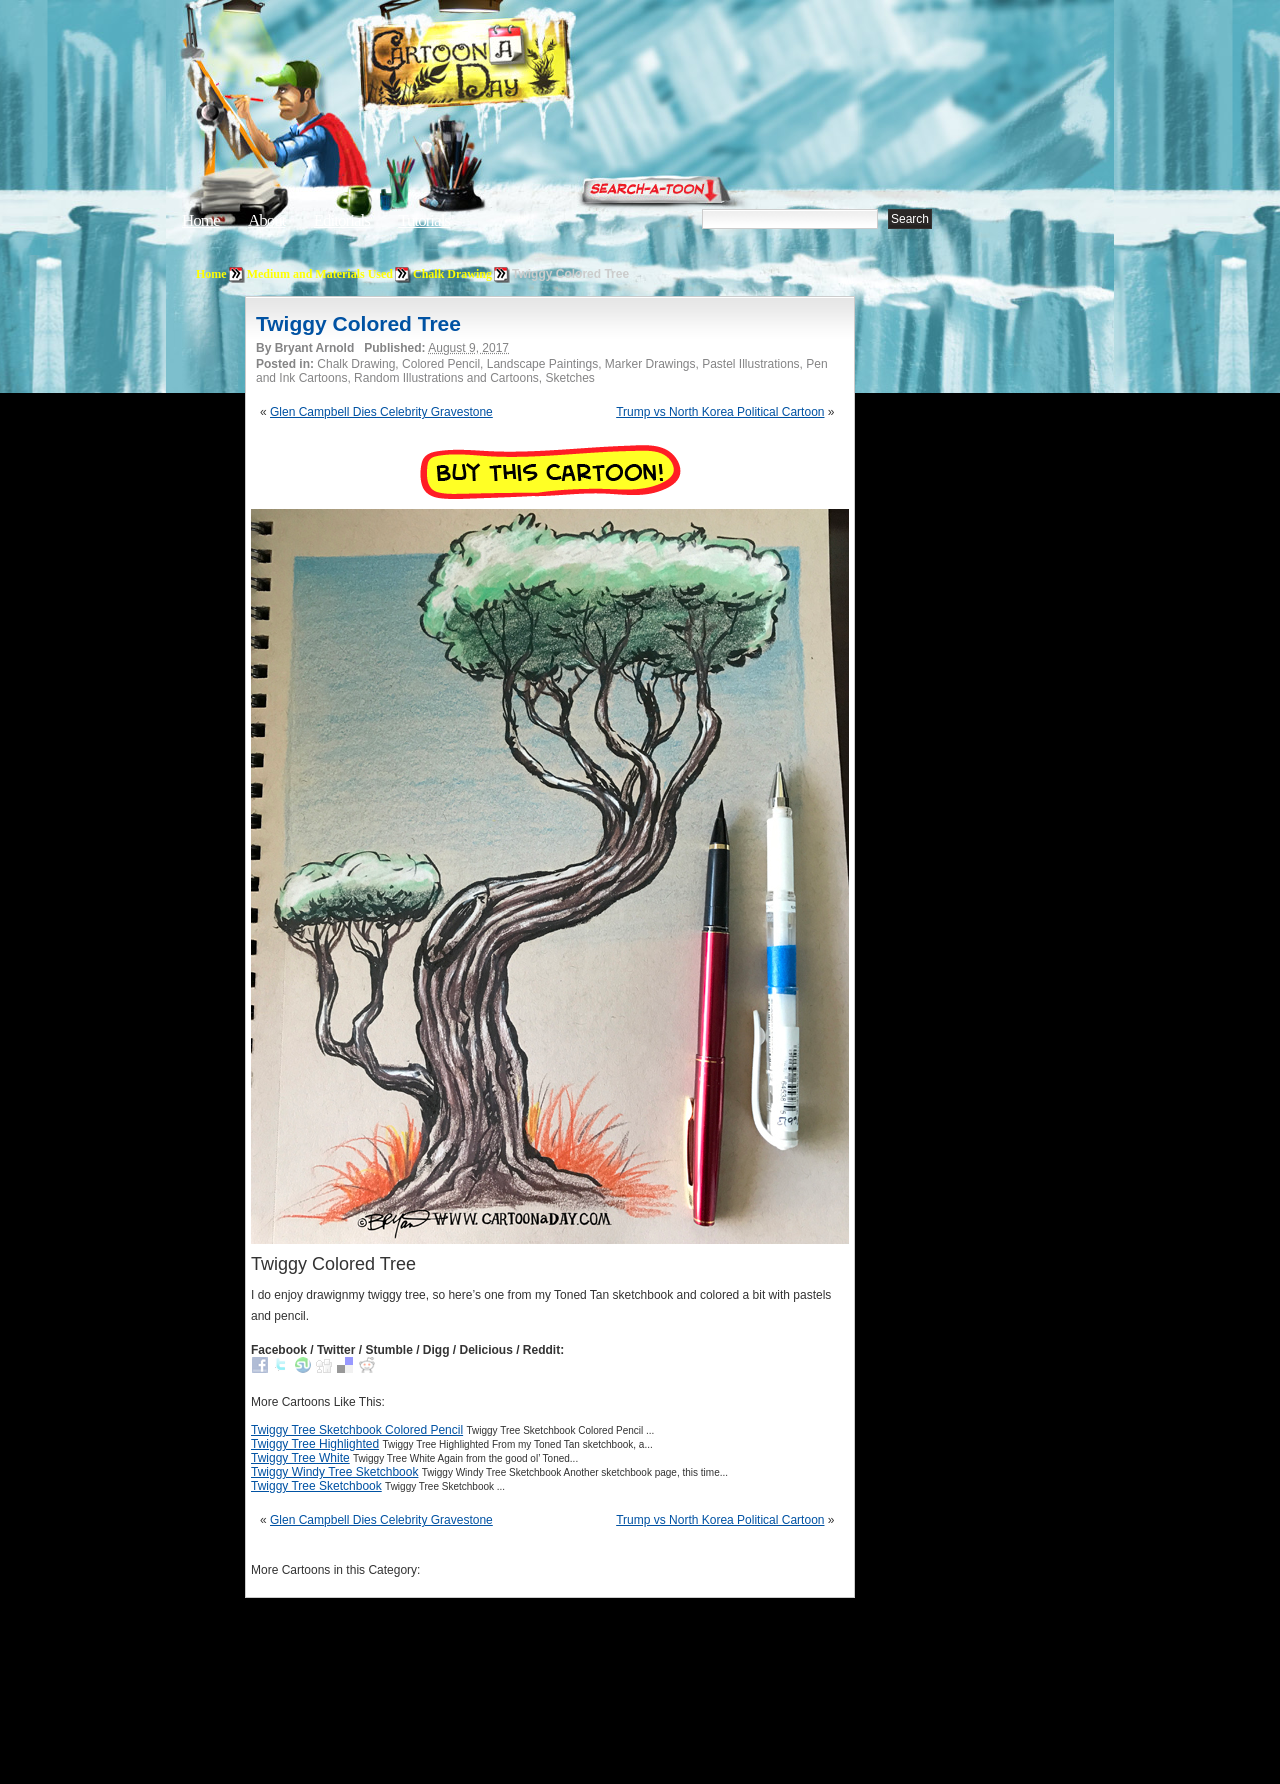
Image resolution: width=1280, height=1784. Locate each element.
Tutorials (424, 220)
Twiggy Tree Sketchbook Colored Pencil (357, 1430)
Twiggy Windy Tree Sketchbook (334, 1472)
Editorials (342, 220)
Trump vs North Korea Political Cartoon (720, 412)
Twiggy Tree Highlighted (315, 1444)
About (267, 220)
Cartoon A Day (514, 66)
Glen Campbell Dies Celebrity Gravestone (381, 412)
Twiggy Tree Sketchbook (316, 1486)
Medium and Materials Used (320, 274)
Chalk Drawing (452, 274)
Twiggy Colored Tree (358, 323)
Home (201, 220)
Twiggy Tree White (300, 1458)
